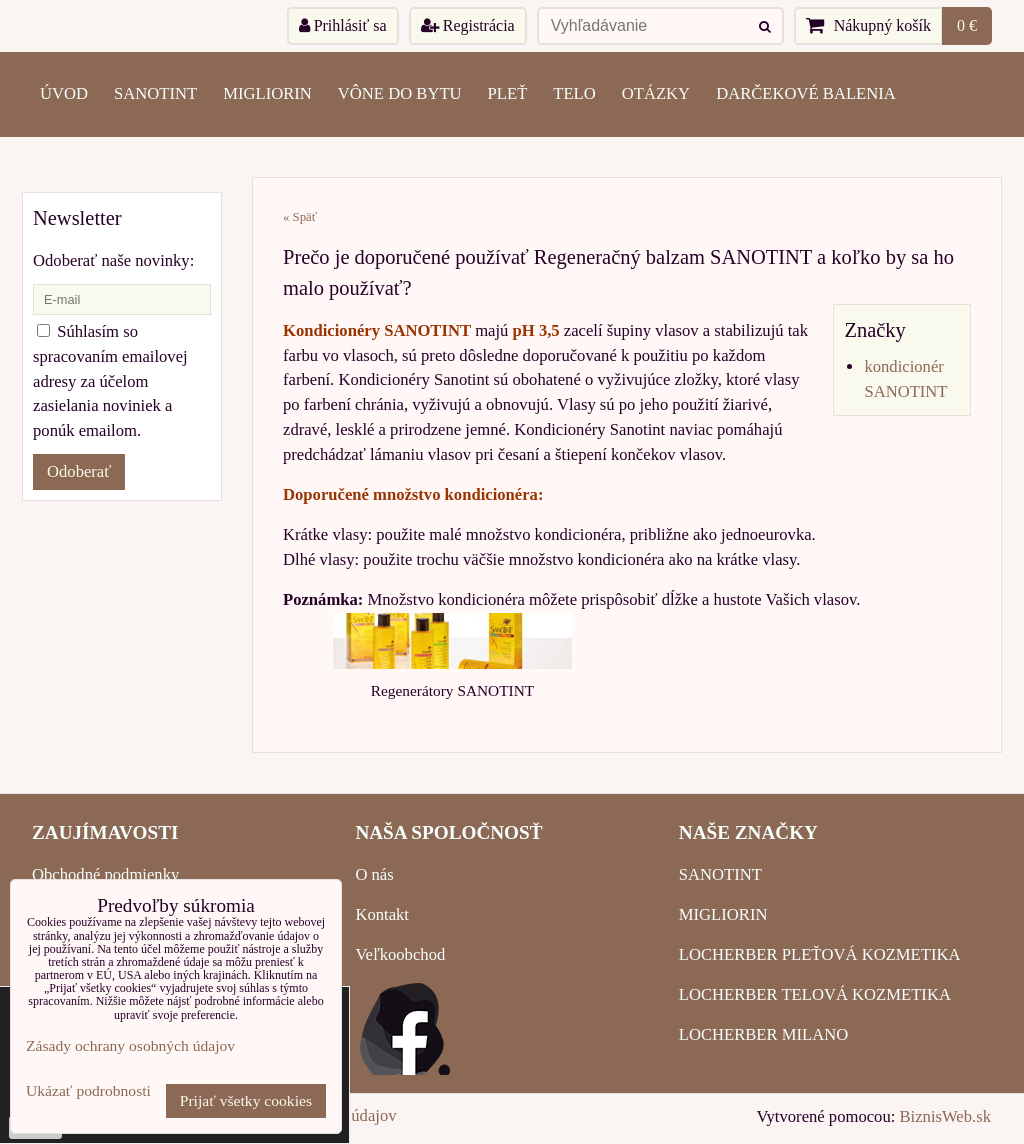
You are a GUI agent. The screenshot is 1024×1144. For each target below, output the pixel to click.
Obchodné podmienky (105, 874)
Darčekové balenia (806, 93)
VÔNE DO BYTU (400, 93)
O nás (374, 874)
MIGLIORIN (267, 93)
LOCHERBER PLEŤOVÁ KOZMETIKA (820, 954)
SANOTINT (155, 93)
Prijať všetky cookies (246, 1100)
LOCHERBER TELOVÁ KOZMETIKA (815, 994)
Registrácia (468, 25)
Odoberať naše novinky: (113, 260)
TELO (574, 93)
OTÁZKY (656, 93)
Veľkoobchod (400, 954)
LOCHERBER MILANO (763, 1034)
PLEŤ (508, 93)
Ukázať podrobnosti (88, 1090)
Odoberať (79, 471)
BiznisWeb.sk (945, 1116)
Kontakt (382, 914)
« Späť (300, 217)
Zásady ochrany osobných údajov (130, 1045)
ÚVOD (64, 93)
